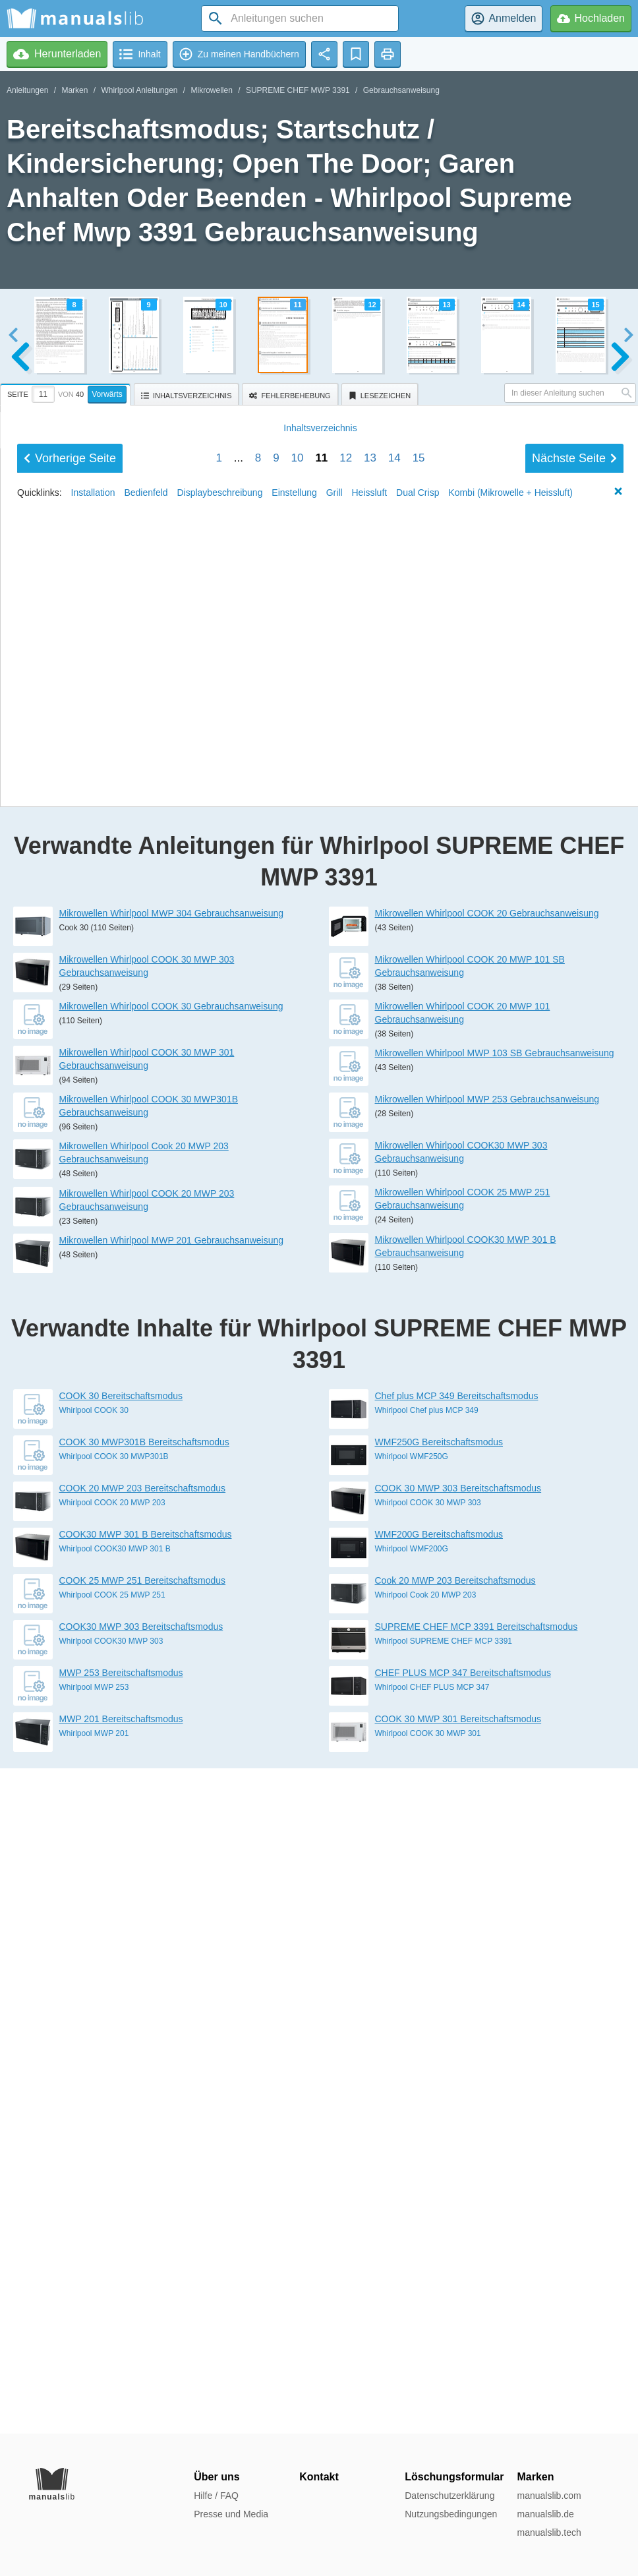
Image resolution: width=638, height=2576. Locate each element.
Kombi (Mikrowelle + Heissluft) (510, 1396)
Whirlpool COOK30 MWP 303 (111, 2306)
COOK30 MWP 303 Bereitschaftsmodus (141, 2292)
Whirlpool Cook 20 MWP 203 (426, 2260)
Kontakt (319, 2476)
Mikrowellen (212, 90)
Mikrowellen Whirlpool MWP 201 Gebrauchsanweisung (171, 1905)
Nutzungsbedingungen (451, 2514)
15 (419, 1361)
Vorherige (70, 1361)
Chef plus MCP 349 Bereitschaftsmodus (456, 2061)
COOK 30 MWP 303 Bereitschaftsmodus (458, 2153)
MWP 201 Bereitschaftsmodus (121, 2384)
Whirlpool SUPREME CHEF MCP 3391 (444, 2306)
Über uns (216, 2476)
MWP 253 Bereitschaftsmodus (121, 2338)
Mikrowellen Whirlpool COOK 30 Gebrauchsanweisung (171, 1671)
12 (345, 1361)
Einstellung (294, 1396)
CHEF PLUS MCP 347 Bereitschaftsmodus (463, 2338)
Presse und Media (231, 2514)
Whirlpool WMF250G (411, 2121)
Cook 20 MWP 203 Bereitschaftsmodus (455, 2245)
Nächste (574, 1361)
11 (321, 1361)
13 (370, 1361)
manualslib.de (545, 2514)
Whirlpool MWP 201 (94, 2398)
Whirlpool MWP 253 (94, 2352)
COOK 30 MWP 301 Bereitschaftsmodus (458, 2384)
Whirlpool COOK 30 (94, 2075)
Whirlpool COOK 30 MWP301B (114, 2121)
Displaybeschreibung (219, 1396)
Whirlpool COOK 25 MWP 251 (112, 2260)
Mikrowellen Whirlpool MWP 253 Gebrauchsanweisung (487, 1764)
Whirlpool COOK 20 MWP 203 (112, 2167)
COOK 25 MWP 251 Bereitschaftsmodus (142, 2245)
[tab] (67, 392)
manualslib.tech (549, 2532)
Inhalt (320, 1331)
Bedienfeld (145, 1396)
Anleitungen (27, 90)
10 (297, 1361)
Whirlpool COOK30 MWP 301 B (115, 2214)
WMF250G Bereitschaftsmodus (439, 2107)
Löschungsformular (454, 2476)
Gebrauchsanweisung (401, 90)
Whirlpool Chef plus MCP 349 (426, 2075)
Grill (334, 1396)
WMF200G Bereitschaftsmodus (439, 2199)
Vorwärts (107, 394)
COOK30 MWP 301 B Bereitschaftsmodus (145, 2199)
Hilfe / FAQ (216, 2495)
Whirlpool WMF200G (411, 2214)
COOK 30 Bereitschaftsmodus (121, 2061)
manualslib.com (549, 2495)
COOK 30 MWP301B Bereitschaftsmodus (144, 2107)
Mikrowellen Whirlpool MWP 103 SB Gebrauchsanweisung (494, 1718)
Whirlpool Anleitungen (139, 90)
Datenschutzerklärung (449, 2495)
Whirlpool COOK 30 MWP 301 (428, 2398)
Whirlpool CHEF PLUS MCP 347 (432, 2352)
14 (394, 1361)
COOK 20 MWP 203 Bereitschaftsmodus (142, 2153)
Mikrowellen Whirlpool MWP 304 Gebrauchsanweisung (171, 1578)
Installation (93, 1396)
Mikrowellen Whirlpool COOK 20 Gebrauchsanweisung (487, 1578)
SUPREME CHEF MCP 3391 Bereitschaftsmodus (476, 2292)
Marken (74, 90)
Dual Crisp (417, 1396)
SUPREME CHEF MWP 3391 (298, 90)
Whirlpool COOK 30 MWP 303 (428, 2167)
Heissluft (370, 1396)
